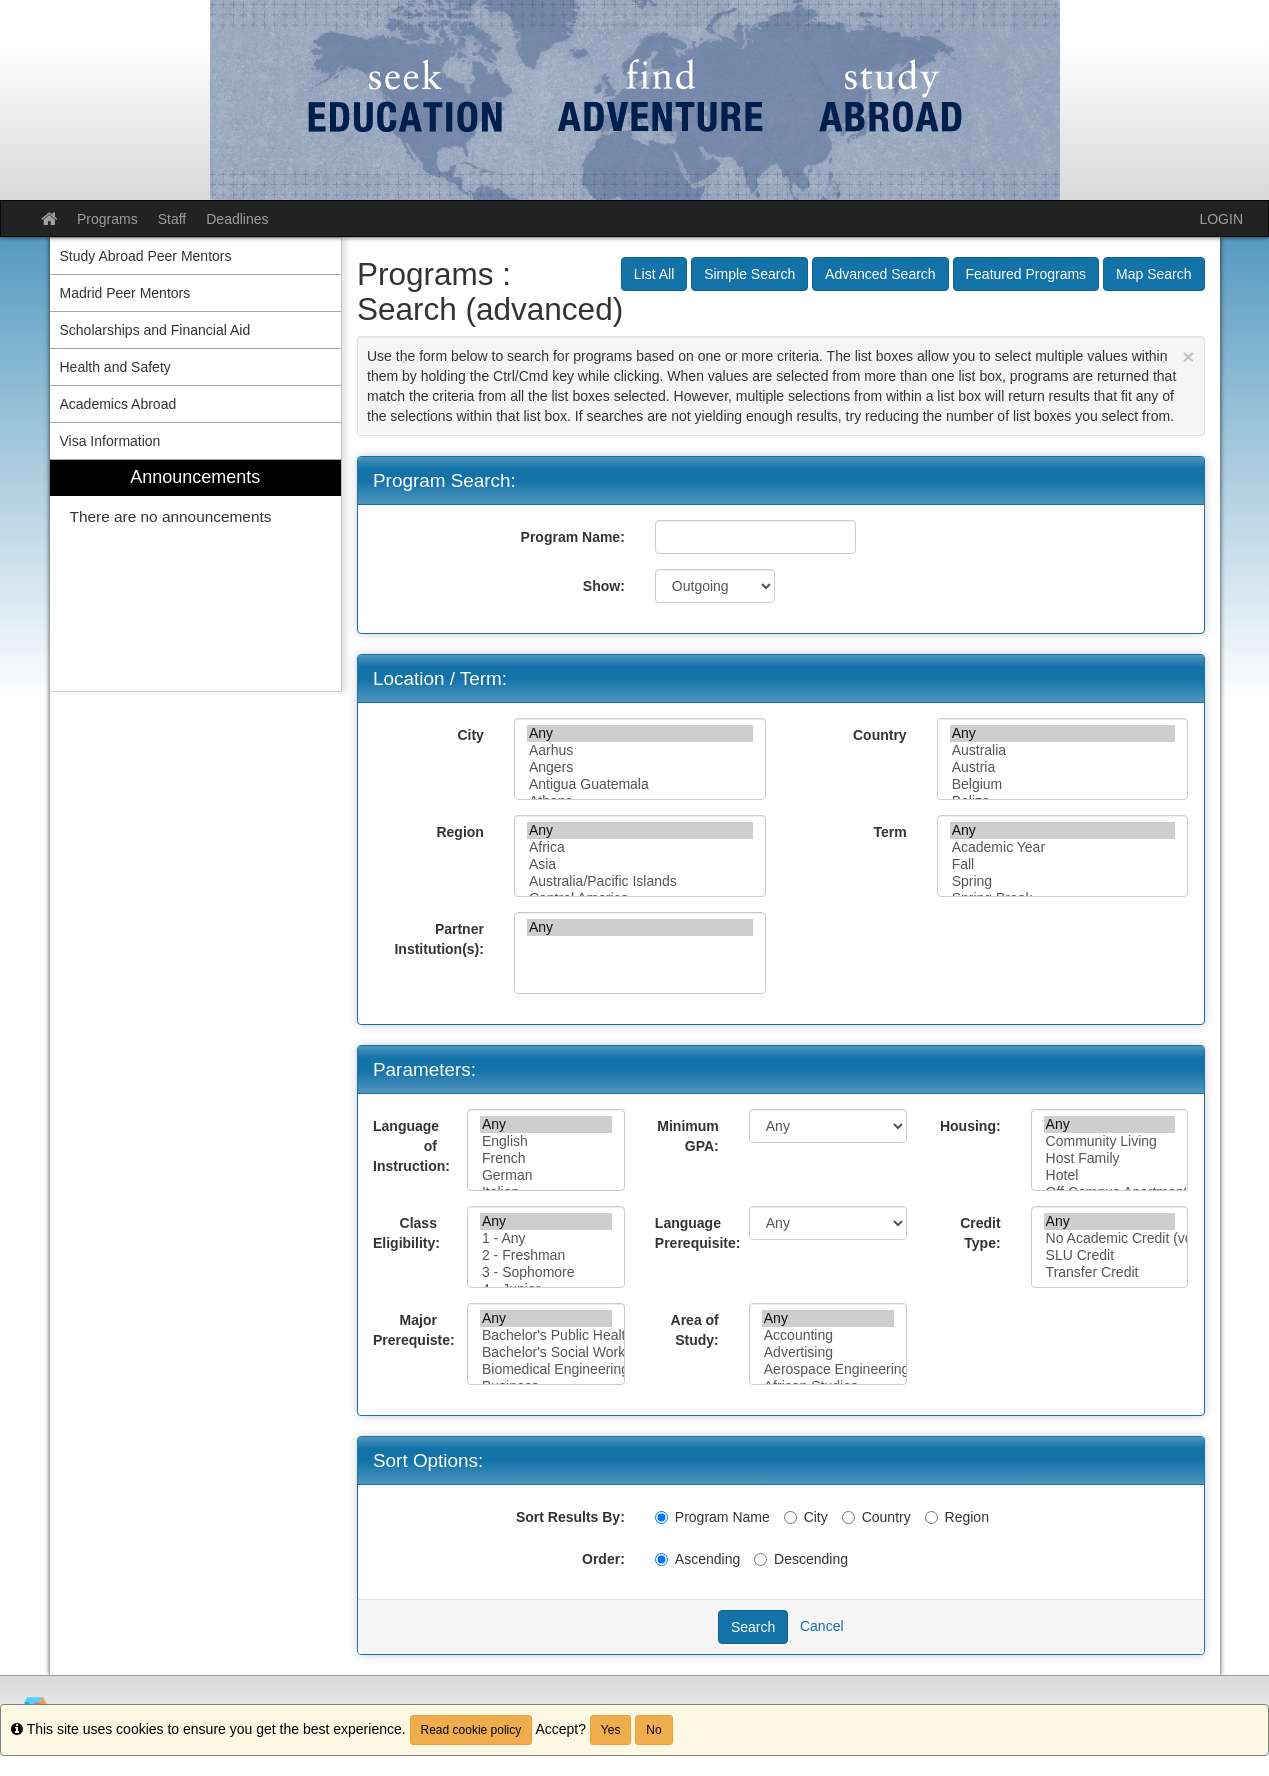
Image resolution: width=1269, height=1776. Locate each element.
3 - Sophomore (546, 1272)
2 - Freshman (546, 1255)
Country (880, 735)
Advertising (828, 1352)
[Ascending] (661, 1559)
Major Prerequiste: (412, 1330)
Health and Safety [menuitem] (115, 367)
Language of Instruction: (411, 1146)
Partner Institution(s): (438, 939)
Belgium (1063, 784)
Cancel (822, 1626)
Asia (640, 864)
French (546, 1158)
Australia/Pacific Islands (640, 881)
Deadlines (237, 219)
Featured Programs (1026, 274)
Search (753, 1627)
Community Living (1110, 1141)
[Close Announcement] (1188, 356)
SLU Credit (1110, 1255)
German (546, 1175)
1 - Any (546, 1238)
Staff (172, 219)
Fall (1063, 864)
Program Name (712, 1517)
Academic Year (1063, 847)
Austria (1063, 767)
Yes (611, 1730)
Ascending (697, 1559)
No (653, 1730)
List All (654, 274)
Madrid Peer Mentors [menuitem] (125, 293)
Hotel (1110, 1175)
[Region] (931, 1517)
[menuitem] (196, 575)
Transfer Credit (1110, 1272)
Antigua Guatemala (640, 784)
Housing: (970, 1126)
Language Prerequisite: (694, 1233)
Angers (640, 767)
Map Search (1153, 274)
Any (640, 733)
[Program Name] (661, 1517)
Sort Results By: (570, 1517)
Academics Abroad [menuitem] (118, 404)
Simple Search (749, 274)
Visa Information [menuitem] (110, 441)
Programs (107, 219)
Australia (1063, 750)
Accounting (828, 1335)
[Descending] (760, 1559)
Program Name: (573, 537)
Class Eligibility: (406, 1233)
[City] (790, 1517)
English (546, 1141)
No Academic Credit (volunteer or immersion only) (1110, 1238)
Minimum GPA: (687, 1136)
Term (889, 832)
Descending (801, 1559)
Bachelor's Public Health (546, 1335)
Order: (603, 1559)
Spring (1063, 881)
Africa (640, 847)
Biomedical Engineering (546, 1369)
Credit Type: (980, 1233)
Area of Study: (695, 1330)
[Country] (848, 1517)
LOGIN (1221, 219)
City (470, 735)
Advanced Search (880, 274)
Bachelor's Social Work (546, 1352)
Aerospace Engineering (828, 1369)
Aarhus (640, 750)
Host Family (1110, 1158)
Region (459, 832)
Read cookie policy (471, 1730)
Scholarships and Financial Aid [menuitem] (155, 330)
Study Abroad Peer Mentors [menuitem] (146, 256)
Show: (604, 586)
